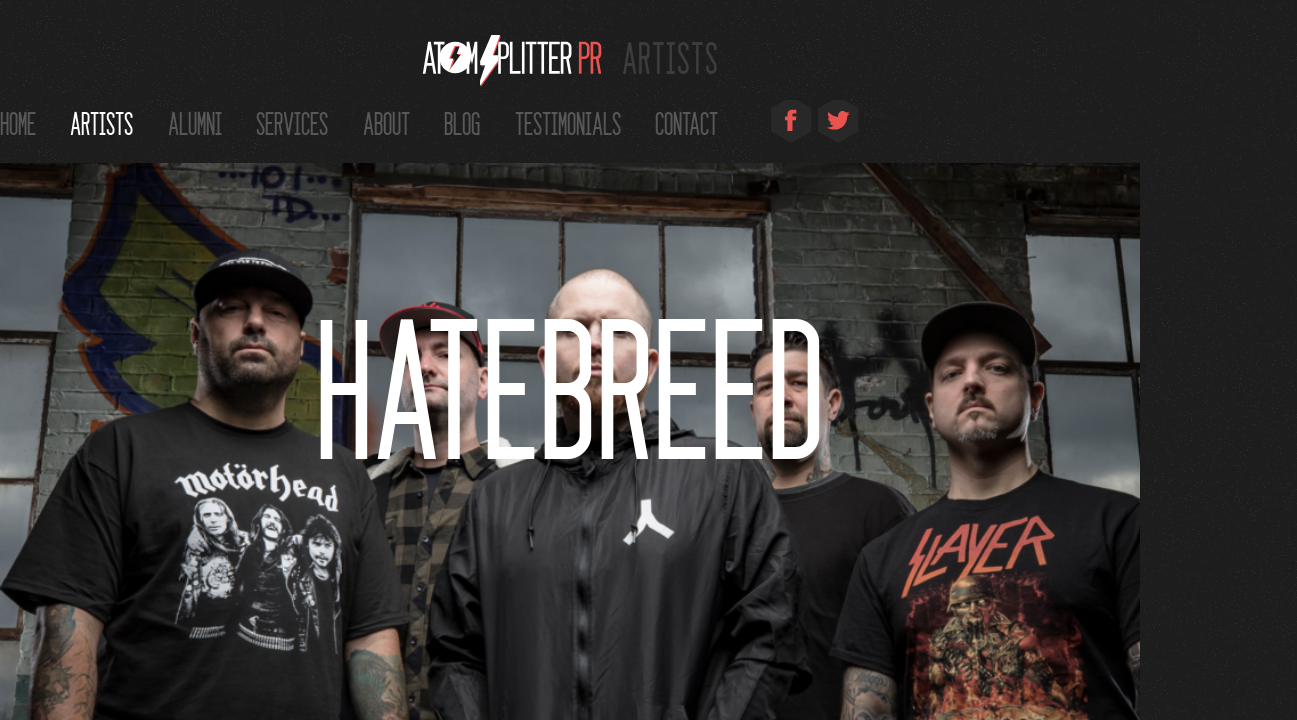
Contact (686, 122)
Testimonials (568, 122)
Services (292, 122)
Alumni (195, 122)
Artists (101, 122)
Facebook (791, 124)
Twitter (838, 124)
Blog (462, 122)
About (386, 122)
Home (18, 122)
